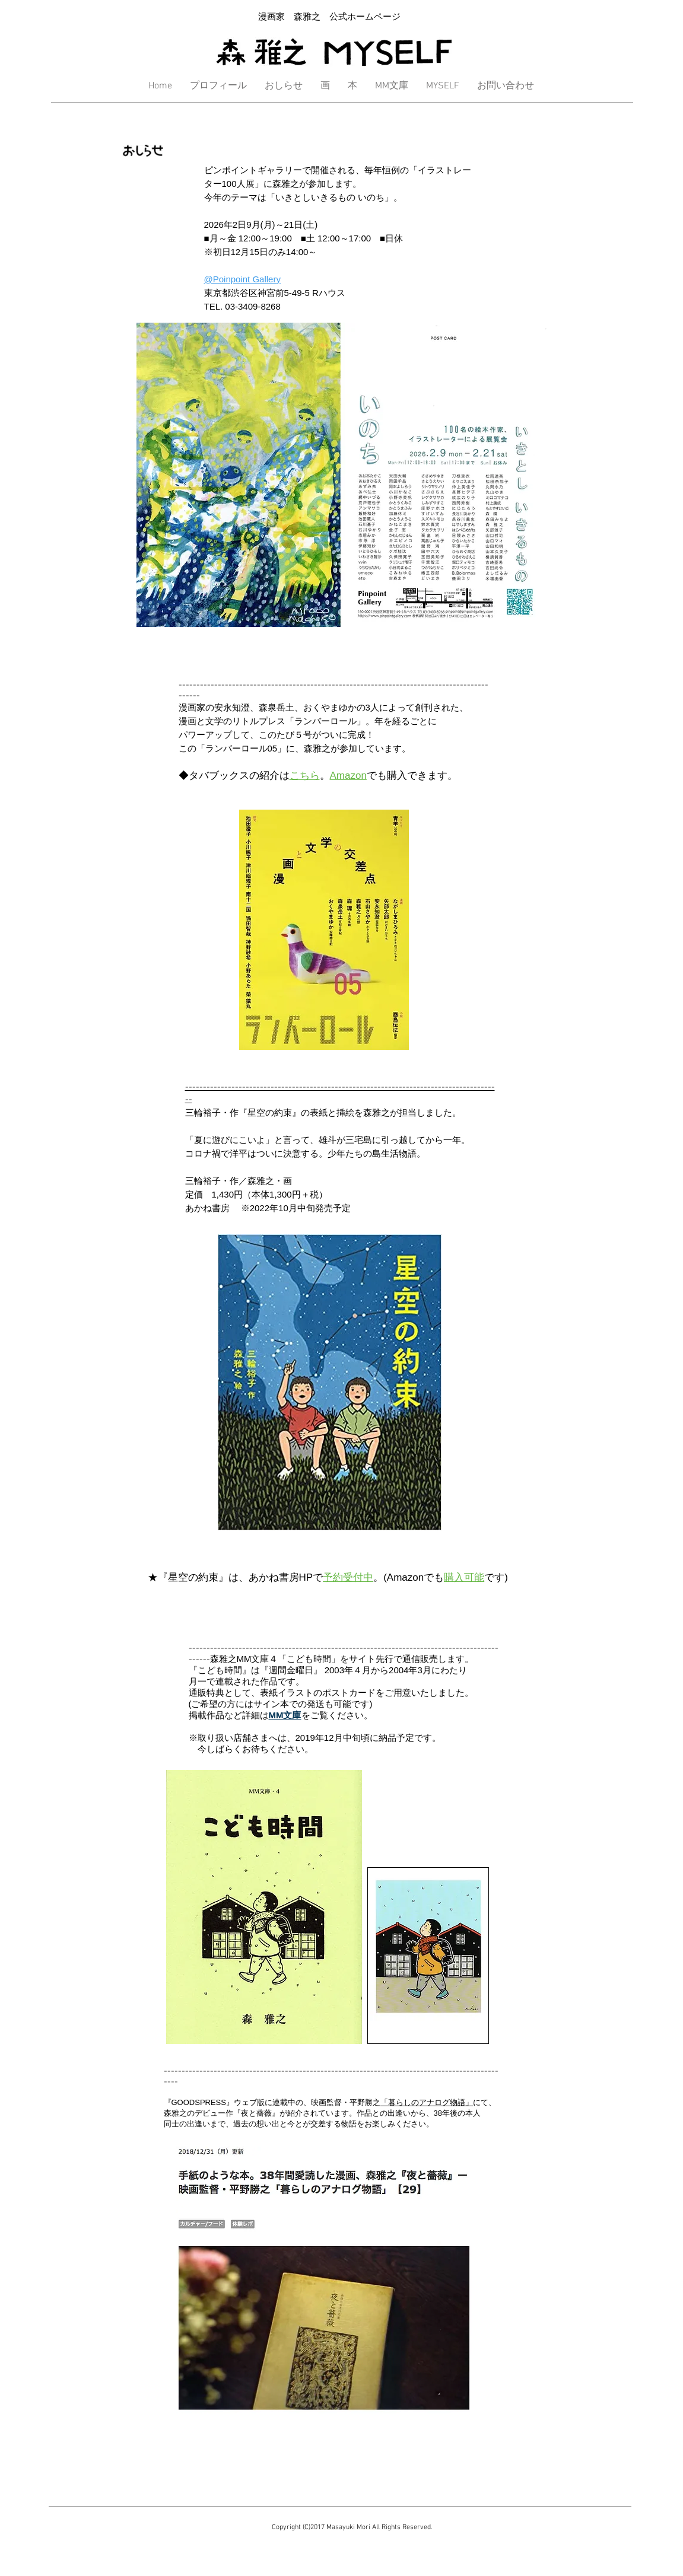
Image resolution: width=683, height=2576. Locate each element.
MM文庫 (285, 1715)
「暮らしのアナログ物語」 (426, 2102)
